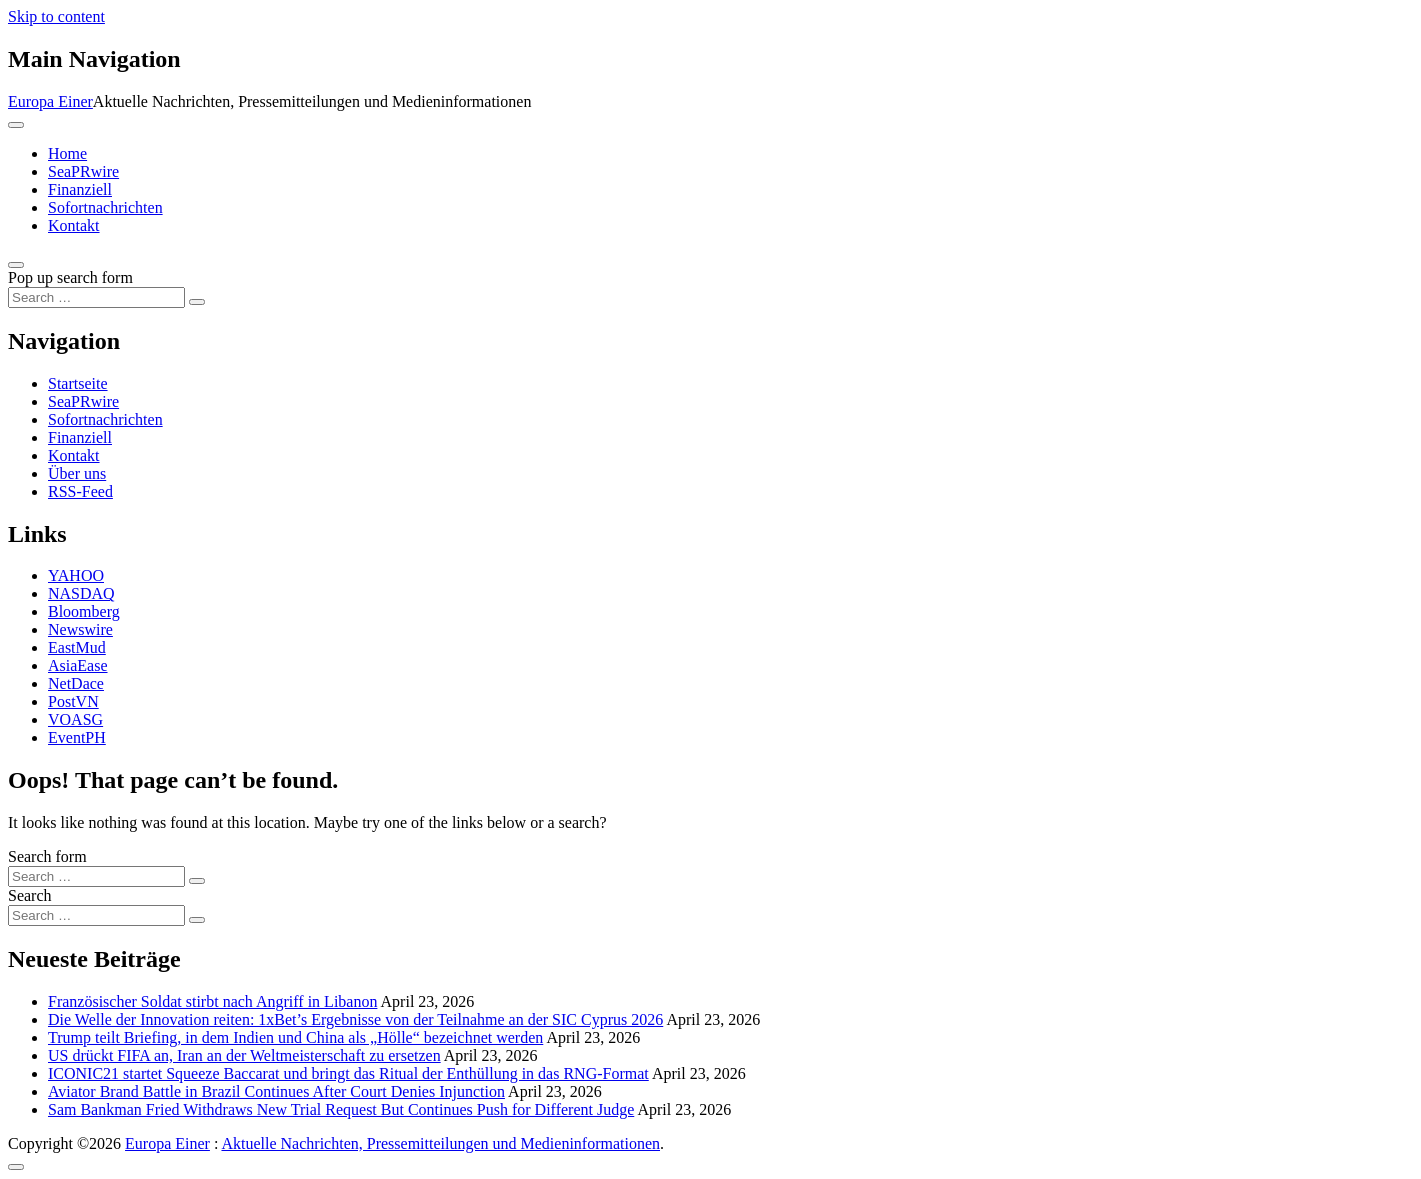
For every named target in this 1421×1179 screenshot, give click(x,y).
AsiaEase (78, 665)
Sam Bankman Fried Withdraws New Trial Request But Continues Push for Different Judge (341, 1109)
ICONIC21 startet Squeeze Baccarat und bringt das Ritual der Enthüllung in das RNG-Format (348, 1073)
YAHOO (76, 575)
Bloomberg (84, 611)
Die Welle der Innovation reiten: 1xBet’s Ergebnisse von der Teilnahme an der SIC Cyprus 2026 (355, 1019)
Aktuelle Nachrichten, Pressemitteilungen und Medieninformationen (440, 1143)
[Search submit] (197, 302)
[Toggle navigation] (16, 125)
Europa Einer (50, 101)
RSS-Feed (80, 491)
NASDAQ (81, 593)
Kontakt (74, 225)
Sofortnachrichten (105, 207)
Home (67, 153)
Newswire (80, 629)
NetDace (76, 683)
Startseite (78, 383)
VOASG (75, 719)
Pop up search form (70, 277)
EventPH (77, 737)
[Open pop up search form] (16, 265)
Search (30, 895)
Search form (47, 856)
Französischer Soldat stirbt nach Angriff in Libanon (212, 1001)
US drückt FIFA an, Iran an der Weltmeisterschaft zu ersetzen (244, 1055)
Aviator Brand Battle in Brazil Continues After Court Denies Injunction (276, 1091)
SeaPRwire (83, 171)
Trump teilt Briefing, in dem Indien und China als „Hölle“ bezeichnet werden (295, 1037)
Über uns (77, 473)
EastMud (77, 647)
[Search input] (96, 297)
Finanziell (80, 189)
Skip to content (56, 16)
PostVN (73, 701)
